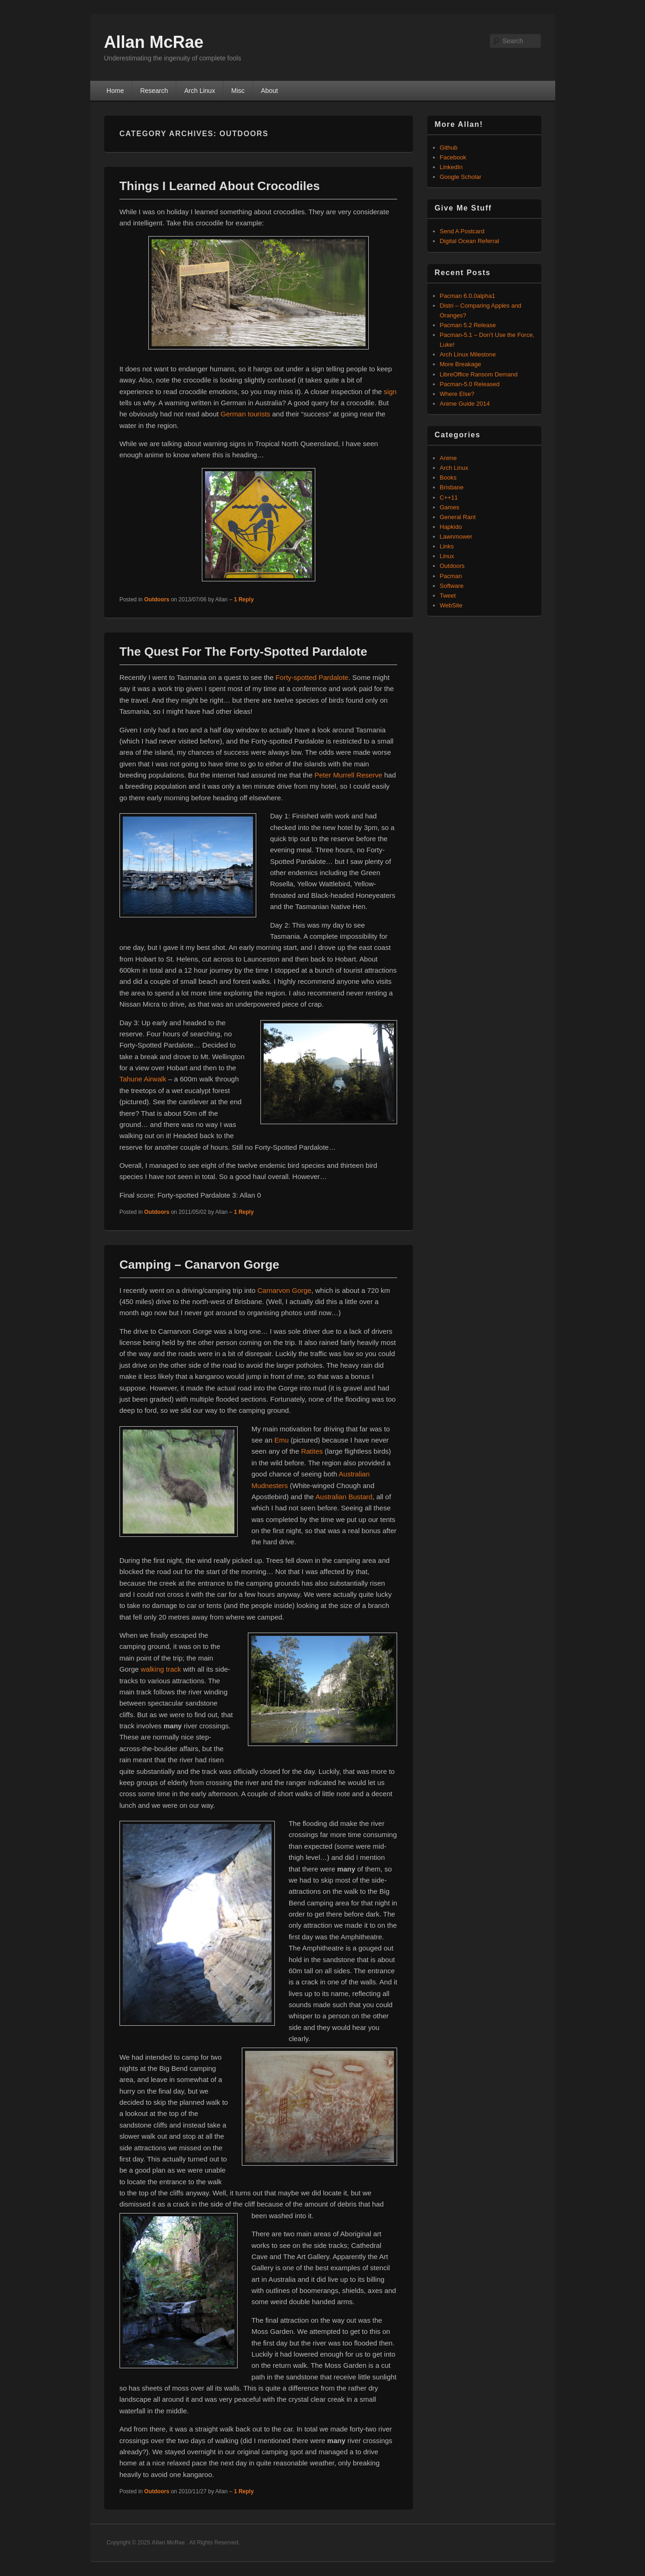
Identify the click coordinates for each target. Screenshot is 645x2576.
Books (448, 477)
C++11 (449, 497)
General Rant (458, 517)
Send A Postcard (462, 231)
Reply (244, 599)
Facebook (453, 157)
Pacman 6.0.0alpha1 (467, 295)
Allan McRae (154, 42)
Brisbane (452, 487)
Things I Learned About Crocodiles (220, 186)
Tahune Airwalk (143, 1079)
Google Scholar (461, 176)
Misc (238, 90)
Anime (448, 458)
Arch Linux (199, 90)
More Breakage (460, 364)
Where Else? (457, 393)
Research (154, 90)
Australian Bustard (343, 1497)
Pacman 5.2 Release (468, 325)
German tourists (245, 414)
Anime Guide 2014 (465, 403)
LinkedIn (451, 167)
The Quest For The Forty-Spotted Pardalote (243, 652)
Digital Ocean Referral (469, 240)
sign (390, 391)
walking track (161, 1669)
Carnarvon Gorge (285, 1290)
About (269, 90)
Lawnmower (456, 536)
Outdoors (156, 599)
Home (115, 90)
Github (449, 147)
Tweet (448, 595)
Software (452, 585)
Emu (281, 1440)
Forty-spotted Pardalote (311, 677)
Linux (447, 556)
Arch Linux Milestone (468, 354)
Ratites (312, 1451)
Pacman (451, 576)
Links (447, 546)
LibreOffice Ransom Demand (479, 374)
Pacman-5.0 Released (470, 384)
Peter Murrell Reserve (348, 775)
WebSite (451, 605)
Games (449, 507)
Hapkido (451, 526)
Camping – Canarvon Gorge (199, 1265)
